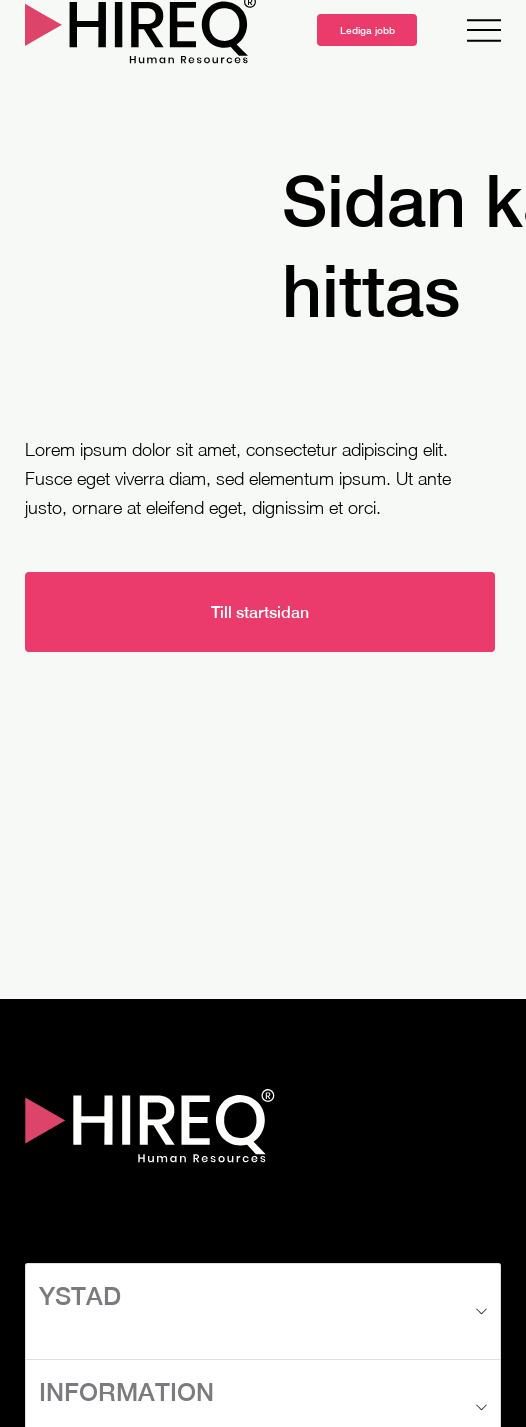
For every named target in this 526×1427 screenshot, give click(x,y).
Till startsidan (260, 612)
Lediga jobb (367, 30)
